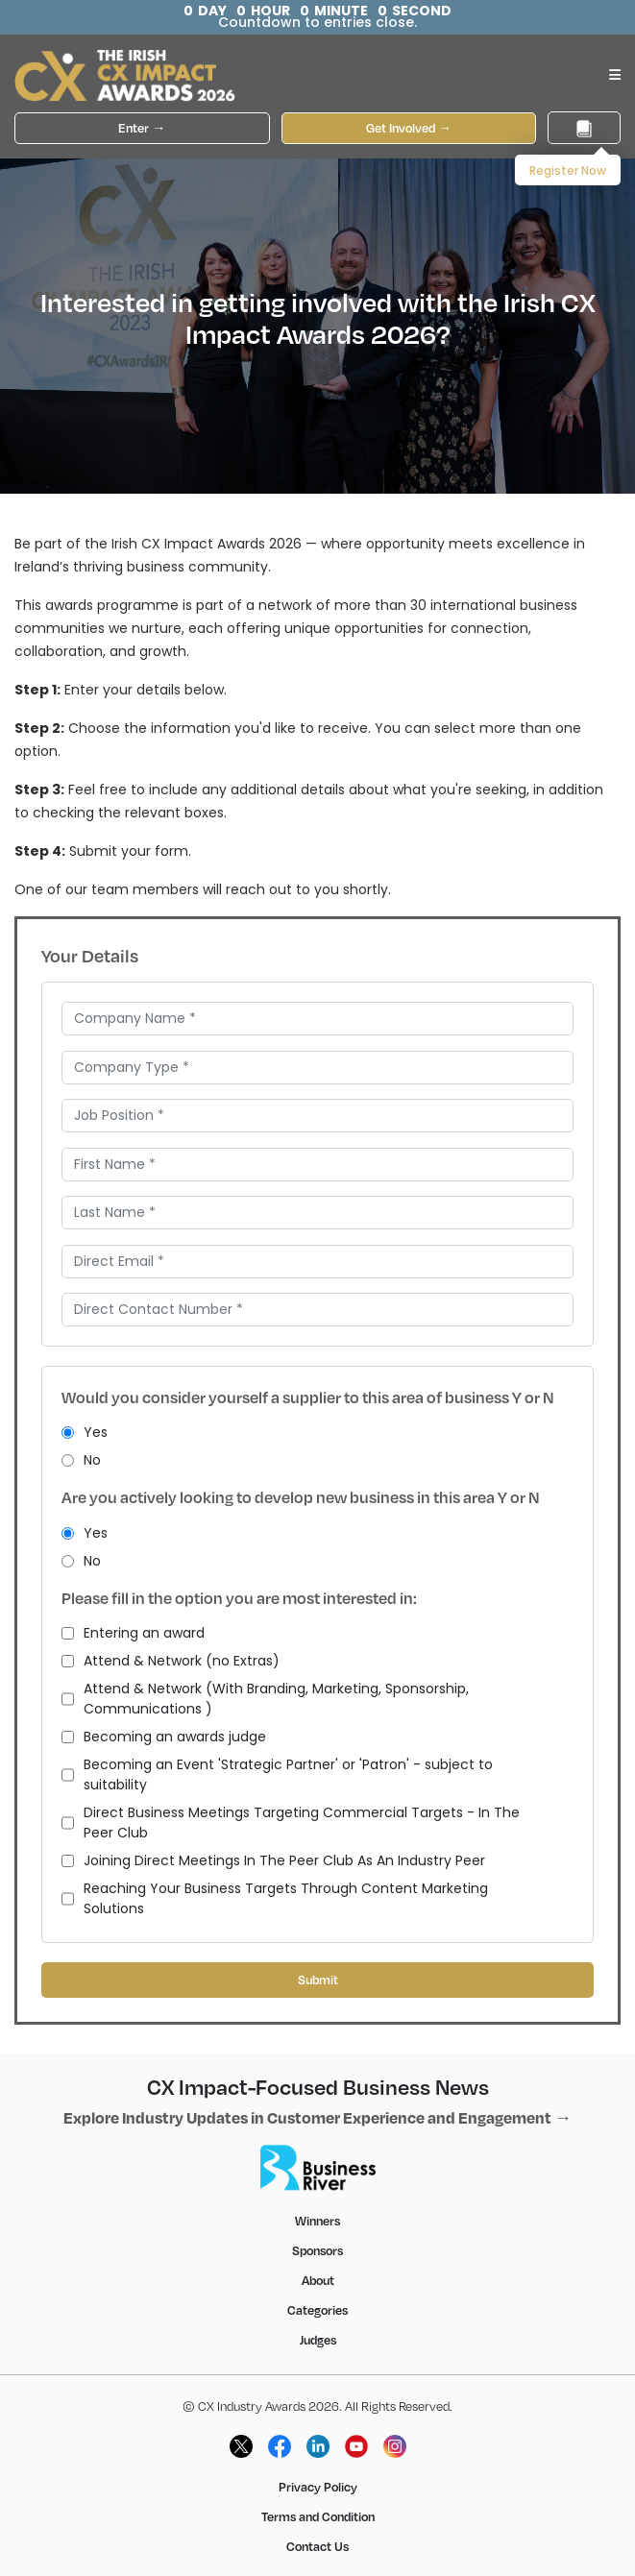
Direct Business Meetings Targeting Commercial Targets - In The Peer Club (290, 1823)
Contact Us (317, 2546)
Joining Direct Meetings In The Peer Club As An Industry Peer (273, 1861)
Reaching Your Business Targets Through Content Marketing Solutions (274, 1899)
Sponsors (317, 2250)
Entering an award (133, 1633)
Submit (318, 1979)
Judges (318, 2339)
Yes (84, 1432)
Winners (317, 2220)
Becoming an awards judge (163, 1737)
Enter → (141, 127)
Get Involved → (409, 127)
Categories (317, 2310)
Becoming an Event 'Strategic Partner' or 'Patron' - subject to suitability (277, 1775)
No (81, 1460)
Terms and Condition (318, 2516)
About (318, 2280)
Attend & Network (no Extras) (170, 1661)
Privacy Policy (318, 2486)
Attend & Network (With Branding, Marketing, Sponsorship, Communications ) (265, 1699)
